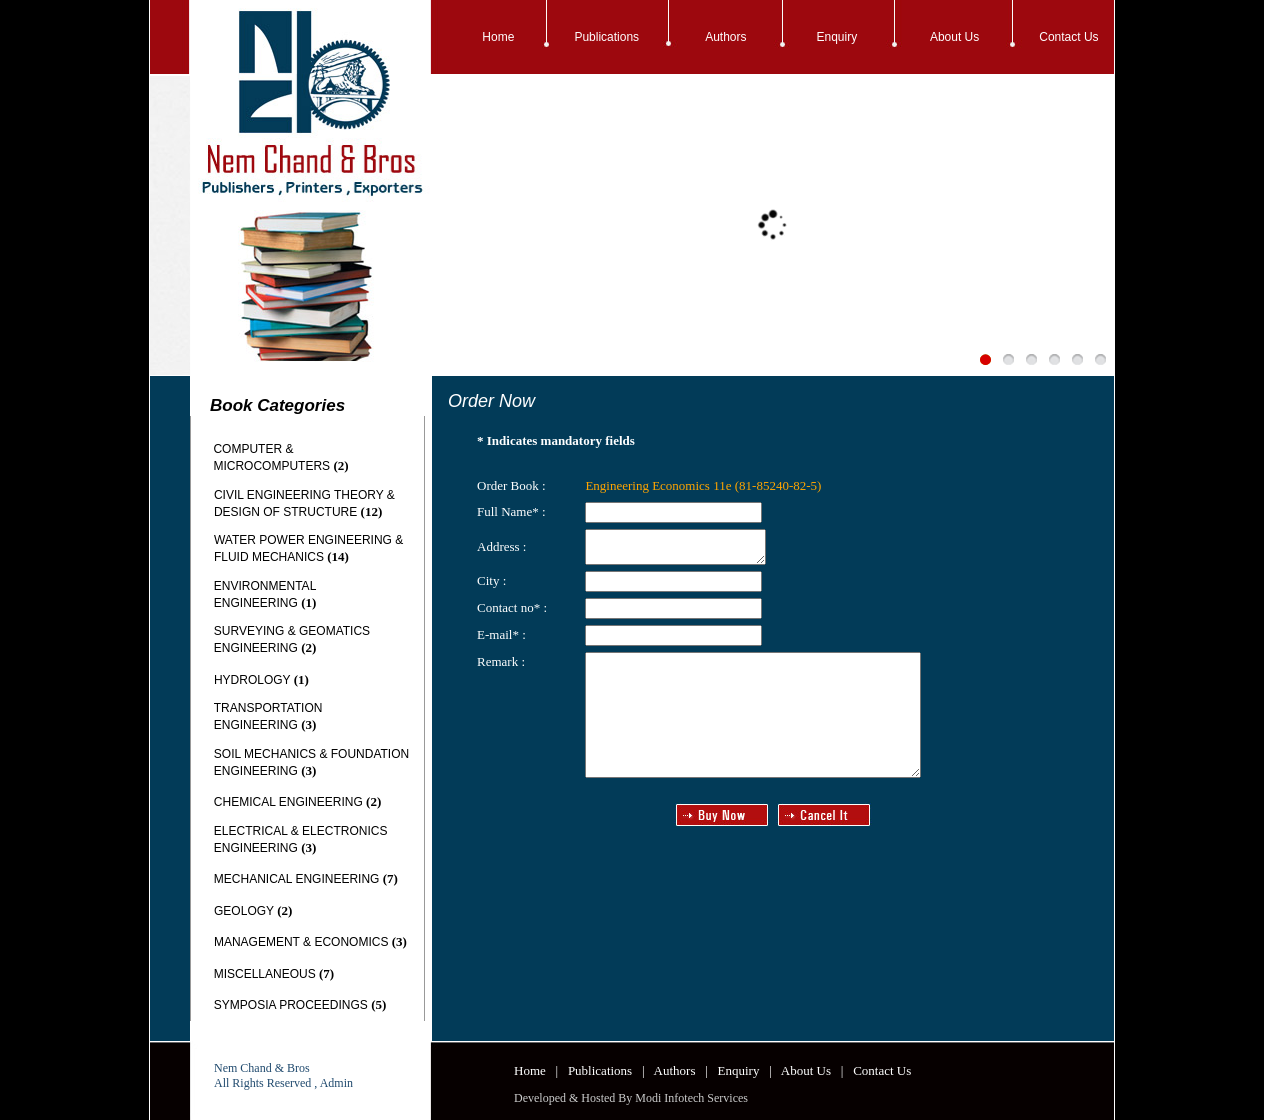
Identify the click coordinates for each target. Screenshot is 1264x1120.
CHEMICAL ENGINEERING (288, 802)
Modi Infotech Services (691, 1098)
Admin (336, 1083)
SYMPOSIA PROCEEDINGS (291, 1005)
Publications (606, 37)
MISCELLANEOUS (265, 974)
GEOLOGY (244, 911)
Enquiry (837, 37)
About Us (954, 37)
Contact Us (1068, 37)
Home (498, 37)
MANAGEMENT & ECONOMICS (301, 942)
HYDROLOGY (252, 680)
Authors (725, 37)
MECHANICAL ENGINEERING (297, 879)
